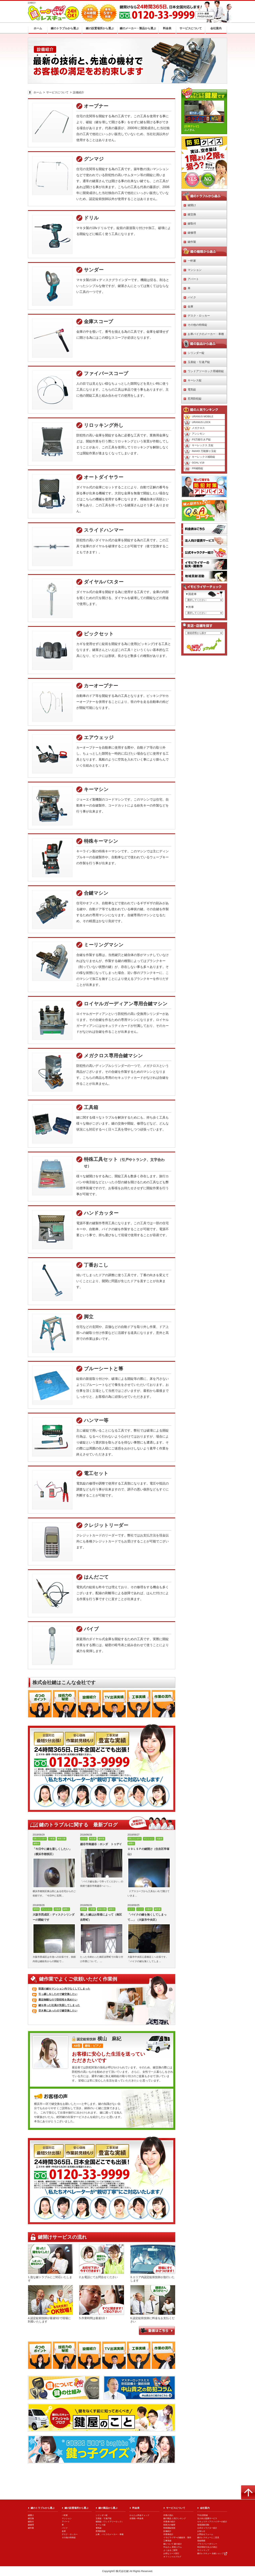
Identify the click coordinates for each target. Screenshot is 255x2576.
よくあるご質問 (170, 2550)
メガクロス (194, 428)
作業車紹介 (168, 2534)
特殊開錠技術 (169, 2528)
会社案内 (205, 2508)
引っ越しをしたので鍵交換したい (57, 1994)
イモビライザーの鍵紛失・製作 (177, 2537)
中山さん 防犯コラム (172, 2547)
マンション (195, 269)
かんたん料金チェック (139, 2515)
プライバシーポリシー (207, 2544)
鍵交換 (192, 214)
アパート (193, 279)
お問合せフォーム (205, 2534)
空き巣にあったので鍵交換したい (57, 2010)
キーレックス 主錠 (198, 445)
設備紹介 (167, 2531)
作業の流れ (168, 2515)
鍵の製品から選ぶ (108, 2508)
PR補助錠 (193, 468)
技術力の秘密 (169, 2525)
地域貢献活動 (203, 2525)
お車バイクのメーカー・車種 (206, 334)
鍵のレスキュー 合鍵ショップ (210, 2553)
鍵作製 (192, 241)
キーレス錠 (195, 380)
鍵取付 (192, 223)
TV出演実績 (202, 2515)
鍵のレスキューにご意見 (208, 2537)
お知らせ (201, 2531)
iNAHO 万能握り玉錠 (200, 451)
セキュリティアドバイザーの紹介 (212, 2521)
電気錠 (192, 389)
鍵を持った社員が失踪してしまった (59, 2005)
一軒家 (192, 260)
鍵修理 (192, 232)
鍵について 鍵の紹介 (172, 2544)
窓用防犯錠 (195, 398)
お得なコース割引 (171, 2553)
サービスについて (57, 92)
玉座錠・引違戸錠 (199, 362)
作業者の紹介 (169, 2521)
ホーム (37, 92)
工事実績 (167, 2541)
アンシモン (194, 434)
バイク (192, 297)
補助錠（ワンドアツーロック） (110, 2521)
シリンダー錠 (196, 352)
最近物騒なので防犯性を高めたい (57, 1999)
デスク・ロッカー (199, 315)
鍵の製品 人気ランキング (174, 2518)
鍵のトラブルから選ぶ (43, 2508)
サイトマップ (203, 2550)
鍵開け (192, 205)
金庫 (190, 306)
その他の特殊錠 (197, 324)
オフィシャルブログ (172, 2557)
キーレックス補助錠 (199, 457)
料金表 (135, 2508)
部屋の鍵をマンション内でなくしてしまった (64, 1988)
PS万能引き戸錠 (197, 439)
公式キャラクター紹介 (207, 2528)
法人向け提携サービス (207, 2518)
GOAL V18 (194, 462)
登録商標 (201, 2541)
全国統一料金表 (136, 2518)
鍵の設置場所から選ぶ (76, 2508)
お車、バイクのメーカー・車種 (110, 2534)
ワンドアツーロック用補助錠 (206, 371)
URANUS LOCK (197, 422)
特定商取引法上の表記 (207, 2547)
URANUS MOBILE (198, 416)
